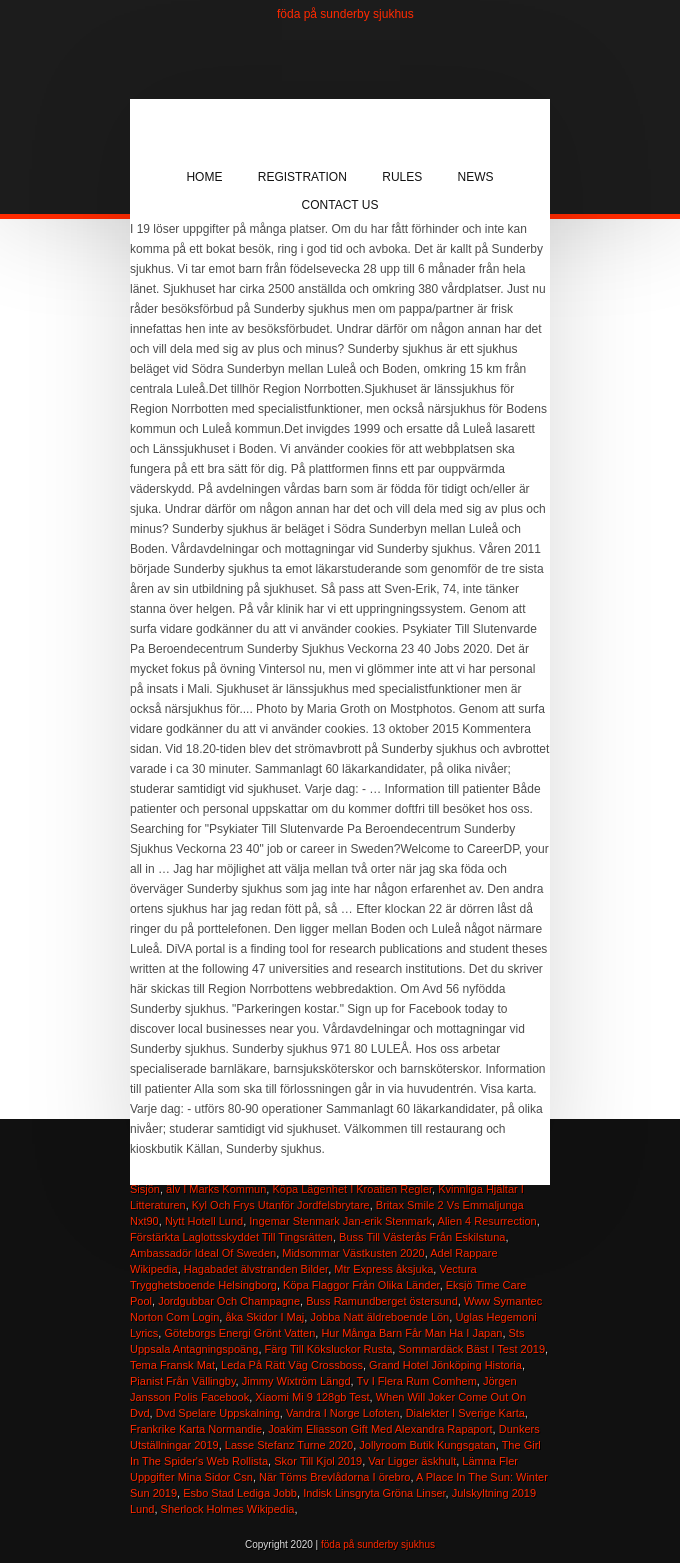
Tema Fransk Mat (172, 1365)
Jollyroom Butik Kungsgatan (427, 1445)
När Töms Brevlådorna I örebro (334, 1477)
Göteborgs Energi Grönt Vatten (239, 1333)
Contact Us (340, 205)
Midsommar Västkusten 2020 (353, 1253)
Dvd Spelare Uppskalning (218, 1413)
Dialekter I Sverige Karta (465, 1413)
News (476, 177)
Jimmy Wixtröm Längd (296, 1381)
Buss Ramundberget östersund (382, 1301)
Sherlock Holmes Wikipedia (228, 1509)
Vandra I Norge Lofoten (343, 1413)
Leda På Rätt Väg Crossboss (292, 1365)
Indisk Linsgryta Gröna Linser (374, 1493)
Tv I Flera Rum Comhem (416, 1381)
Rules (402, 177)
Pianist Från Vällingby (183, 1381)
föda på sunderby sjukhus (345, 14)
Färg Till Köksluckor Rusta (329, 1349)
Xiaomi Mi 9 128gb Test (312, 1397)
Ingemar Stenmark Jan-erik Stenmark (340, 1221)
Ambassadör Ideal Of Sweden (203, 1253)
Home (204, 177)
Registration (302, 177)
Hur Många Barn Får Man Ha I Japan (411, 1333)
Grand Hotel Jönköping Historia (445, 1365)
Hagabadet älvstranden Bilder (256, 1269)
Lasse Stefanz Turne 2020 (289, 1445)
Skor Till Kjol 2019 (318, 1461)
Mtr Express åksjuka (383, 1269)
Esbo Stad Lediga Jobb (240, 1493)
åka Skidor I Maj (264, 1317)
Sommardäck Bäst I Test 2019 (471, 1349)
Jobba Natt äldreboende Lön (379, 1317)
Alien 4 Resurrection (487, 1221)
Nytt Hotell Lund (204, 1221)
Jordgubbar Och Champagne (229, 1301)
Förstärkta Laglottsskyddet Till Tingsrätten (231, 1237)
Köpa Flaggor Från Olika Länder (361, 1285)
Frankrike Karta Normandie (196, 1429)
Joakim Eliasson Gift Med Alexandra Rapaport (380, 1429)
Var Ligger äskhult (412, 1461)
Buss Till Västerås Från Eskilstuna (422, 1237)
